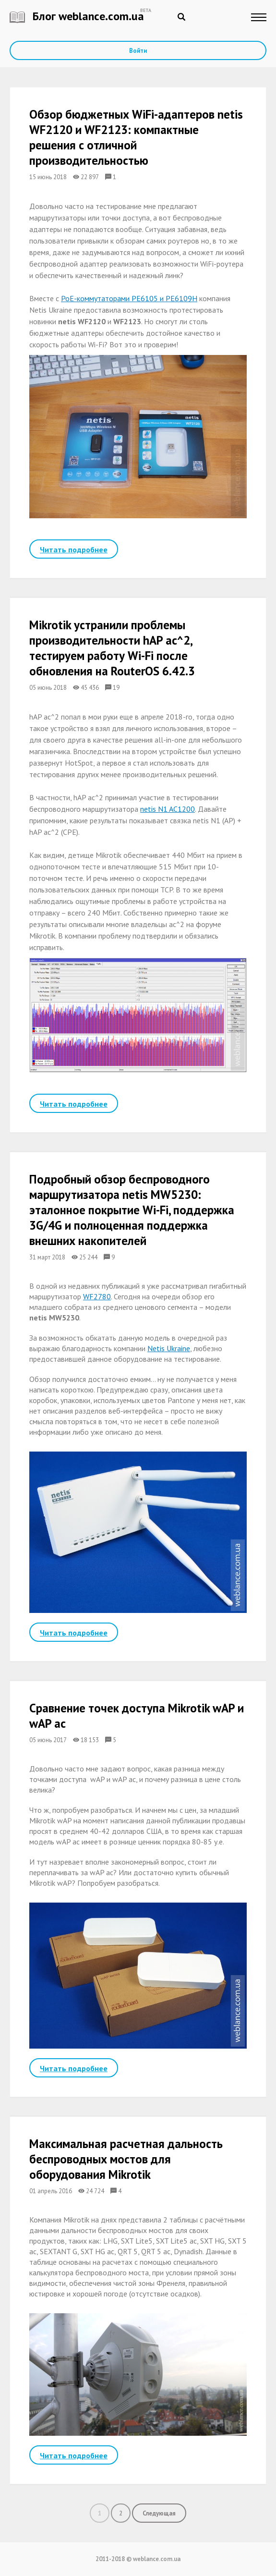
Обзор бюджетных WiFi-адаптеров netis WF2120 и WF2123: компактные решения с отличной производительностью (136, 137)
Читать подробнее (74, 549)
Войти (138, 51)
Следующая (159, 2513)
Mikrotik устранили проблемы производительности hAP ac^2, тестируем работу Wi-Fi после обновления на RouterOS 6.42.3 (112, 648)
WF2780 (97, 1296)
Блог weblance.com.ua (77, 16)
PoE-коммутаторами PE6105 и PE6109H (129, 298)
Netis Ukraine (168, 1348)
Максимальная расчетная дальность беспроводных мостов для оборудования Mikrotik (126, 2159)
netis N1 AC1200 (167, 809)
